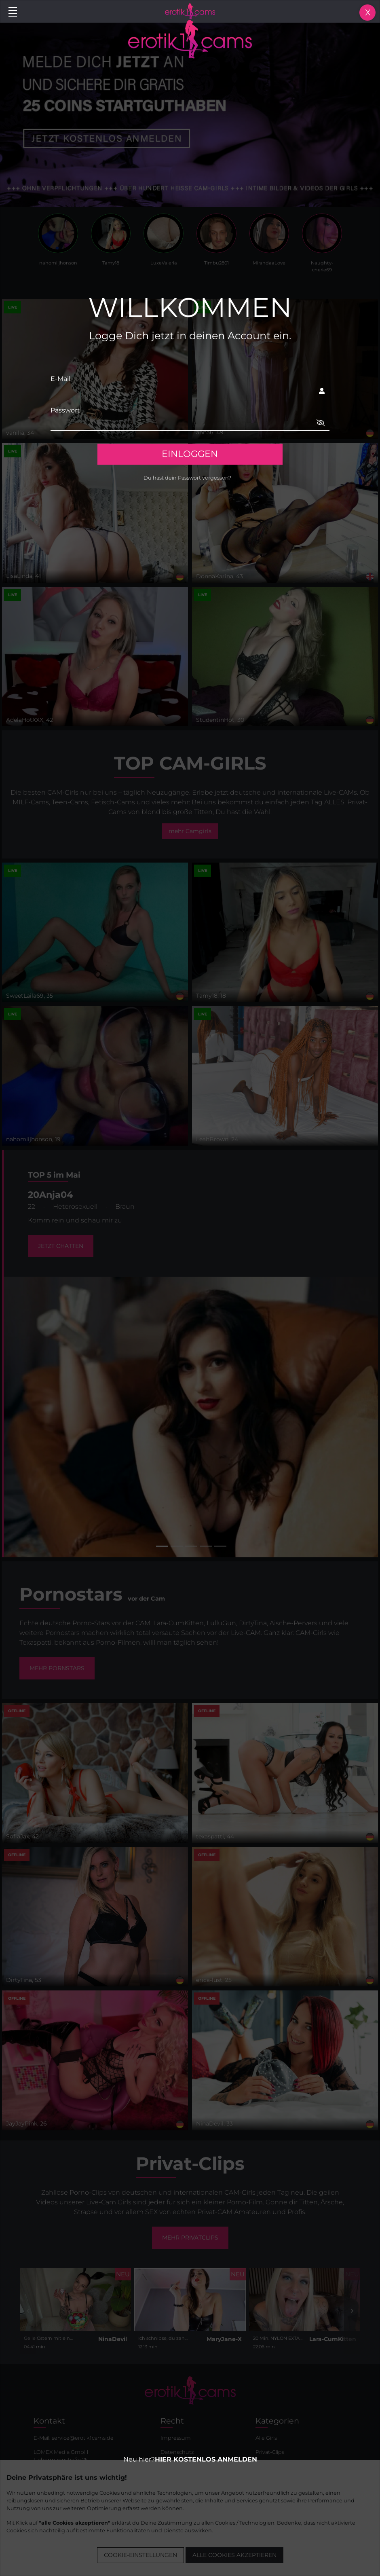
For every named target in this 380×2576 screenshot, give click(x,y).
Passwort (65, 410)
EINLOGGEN (190, 453)
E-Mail (60, 379)
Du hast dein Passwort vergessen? (187, 478)
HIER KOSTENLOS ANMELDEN (206, 2459)
